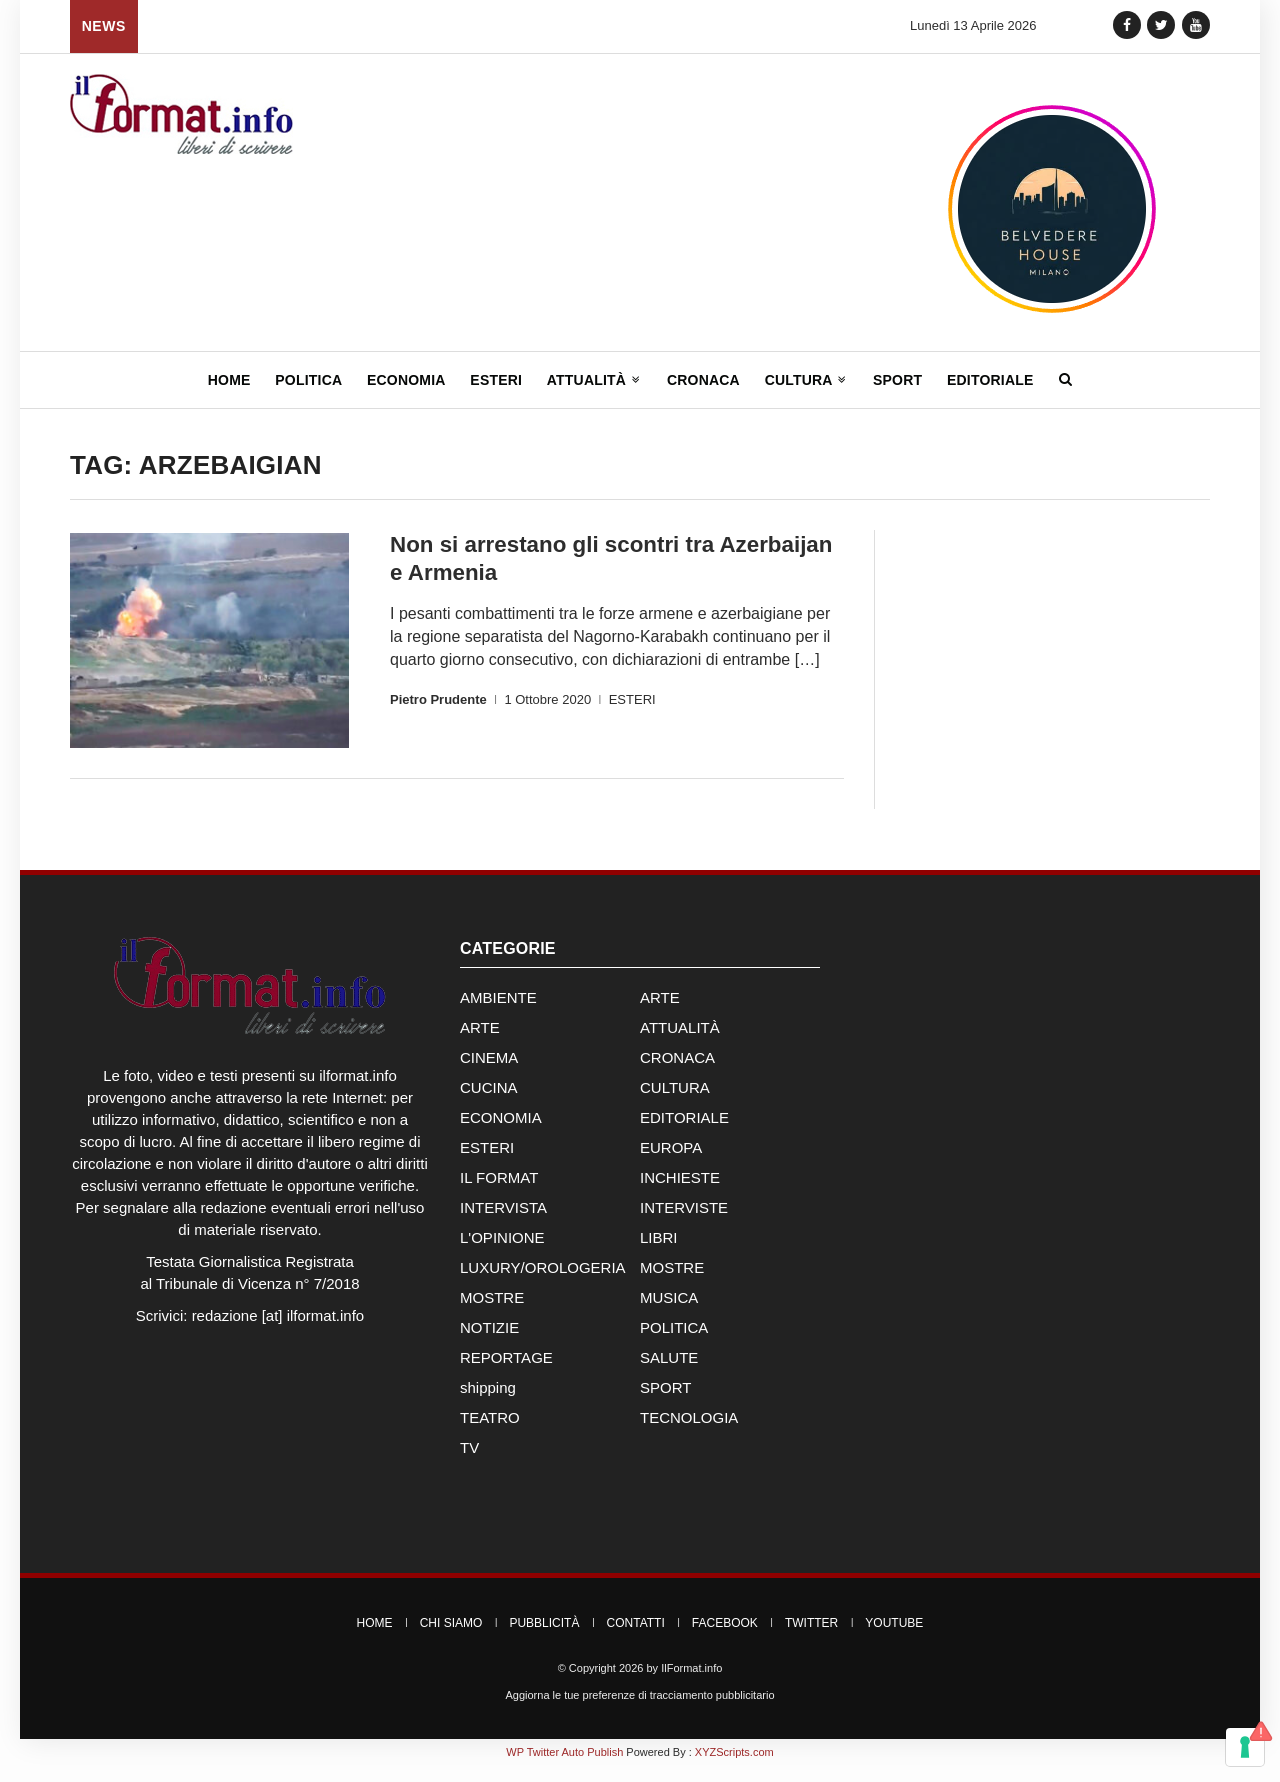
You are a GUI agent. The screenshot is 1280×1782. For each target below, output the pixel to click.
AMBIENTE (498, 1013)
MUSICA (669, 1313)
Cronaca (703, 380)
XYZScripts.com (734, 1768)
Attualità (594, 380)
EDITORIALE (684, 1133)
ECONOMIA (501, 1133)
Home (229, 380)
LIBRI (659, 1253)
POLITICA (674, 1343)
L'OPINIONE (502, 1253)
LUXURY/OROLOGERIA (543, 1283)
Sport (897, 380)
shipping (488, 1403)
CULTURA (675, 1103)
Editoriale (990, 380)
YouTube (894, 1639)
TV (469, 1463)
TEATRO (490, 1433)
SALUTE (669, 1373)
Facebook (725, 1639)
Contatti (636, 1639)
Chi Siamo (451, 1639)
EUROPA (671, 1163)
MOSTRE (672, 1283)
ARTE (660, 1013)
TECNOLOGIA (689, 1433)
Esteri (496, 380)
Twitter (811, 1639)
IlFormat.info (691, 1684)
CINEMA (489, 1073)
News (104, 26)
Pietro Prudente (438, 698)
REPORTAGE (506, 1373)
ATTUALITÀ (680, 1043)
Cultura (807, 380)
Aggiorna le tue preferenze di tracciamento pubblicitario (639, 1711)
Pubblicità (544, 1639)
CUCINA (489, 1103)
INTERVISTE (684, 1223)
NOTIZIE (489, 1343)
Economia (406, 380)
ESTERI (632, 698)
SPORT (665, 1403)
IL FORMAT (499, 1193)
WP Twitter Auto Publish (564, 1768)
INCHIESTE (680, 1193)
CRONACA (677, 1073)
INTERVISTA (503, 1223)
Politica (308, 380)
